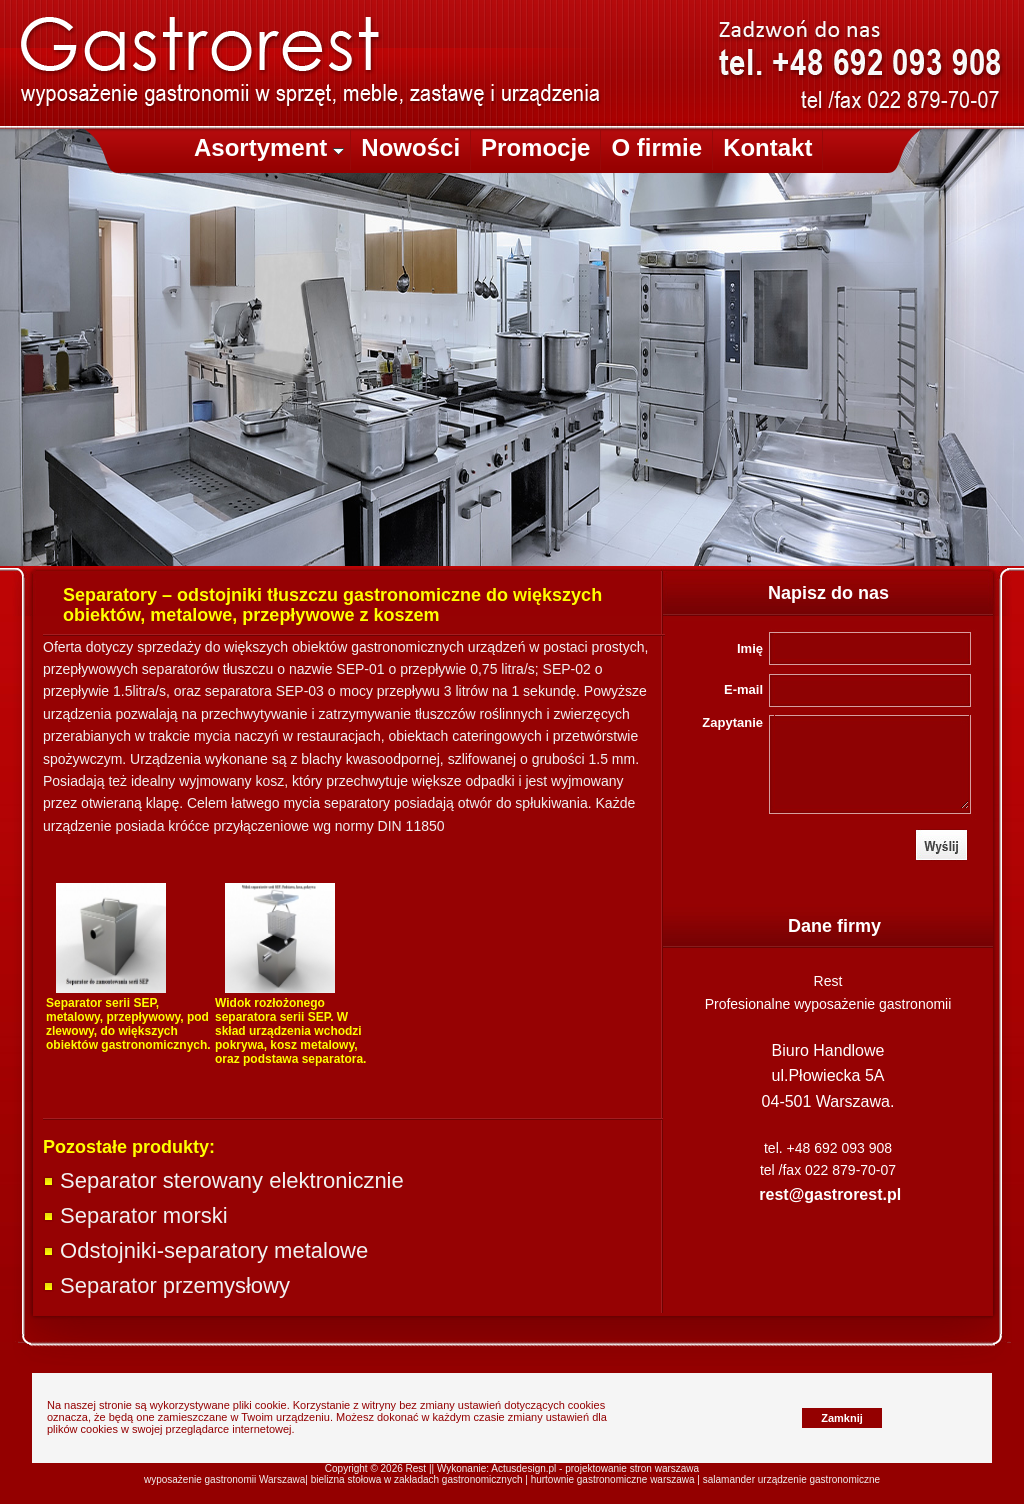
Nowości (410, 147)
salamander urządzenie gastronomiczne (791, 1479)
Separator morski (135, 1215)
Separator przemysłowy (166, 1285)
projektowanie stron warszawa (632, 1468)
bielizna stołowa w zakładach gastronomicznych (417, 1479)
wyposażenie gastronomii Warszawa (224, 1479)
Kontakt (767, 147)
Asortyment (269, 147)
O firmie (656, 147)
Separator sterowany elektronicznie (223, 1180)
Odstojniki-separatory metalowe (205, 1250)
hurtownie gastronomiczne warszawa (613, 1479)
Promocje (535, 147)
